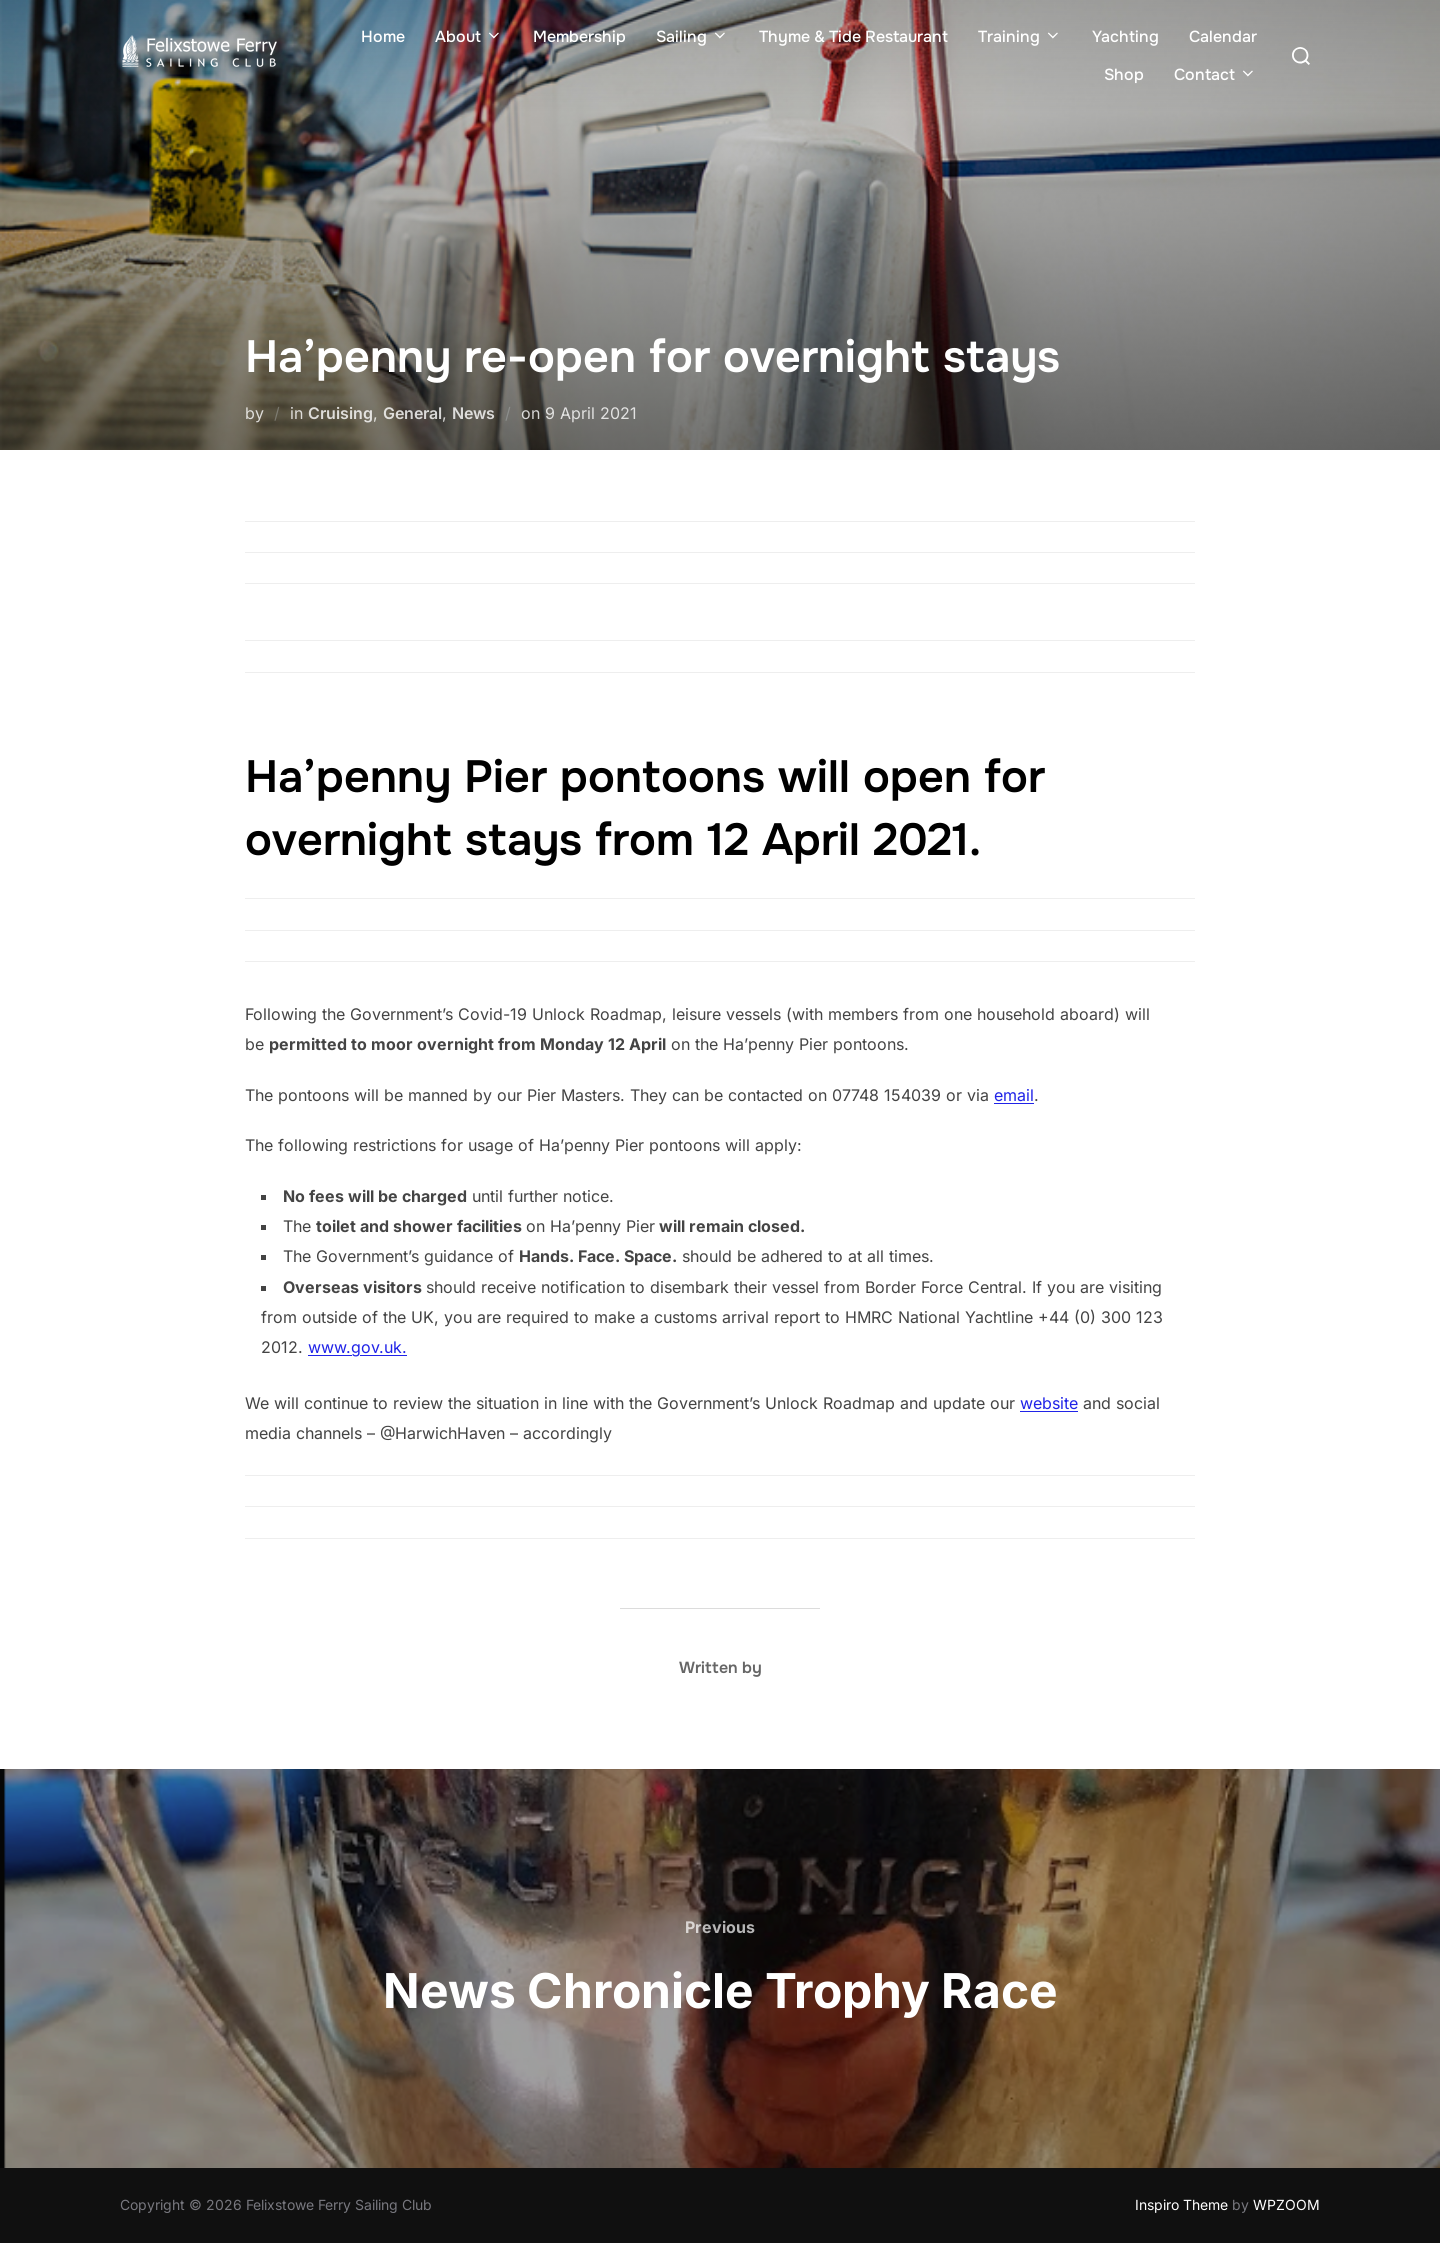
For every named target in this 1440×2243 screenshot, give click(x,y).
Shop (1124, 74)
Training (1020, 36)
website (1049, 1403)
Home (383, 36)
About (469, 36)
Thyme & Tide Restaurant (853, 36)
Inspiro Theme (1181, 2204)
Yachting (1125, 36)
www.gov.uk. (357, 1347)
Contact (1215, 74)
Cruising (340, 413)
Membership (579, 36)
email (1014, 1095)
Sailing (692, 36)
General (412, 413)
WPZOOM (1286, 2204)
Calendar (1223, 36)
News (473, 413)
